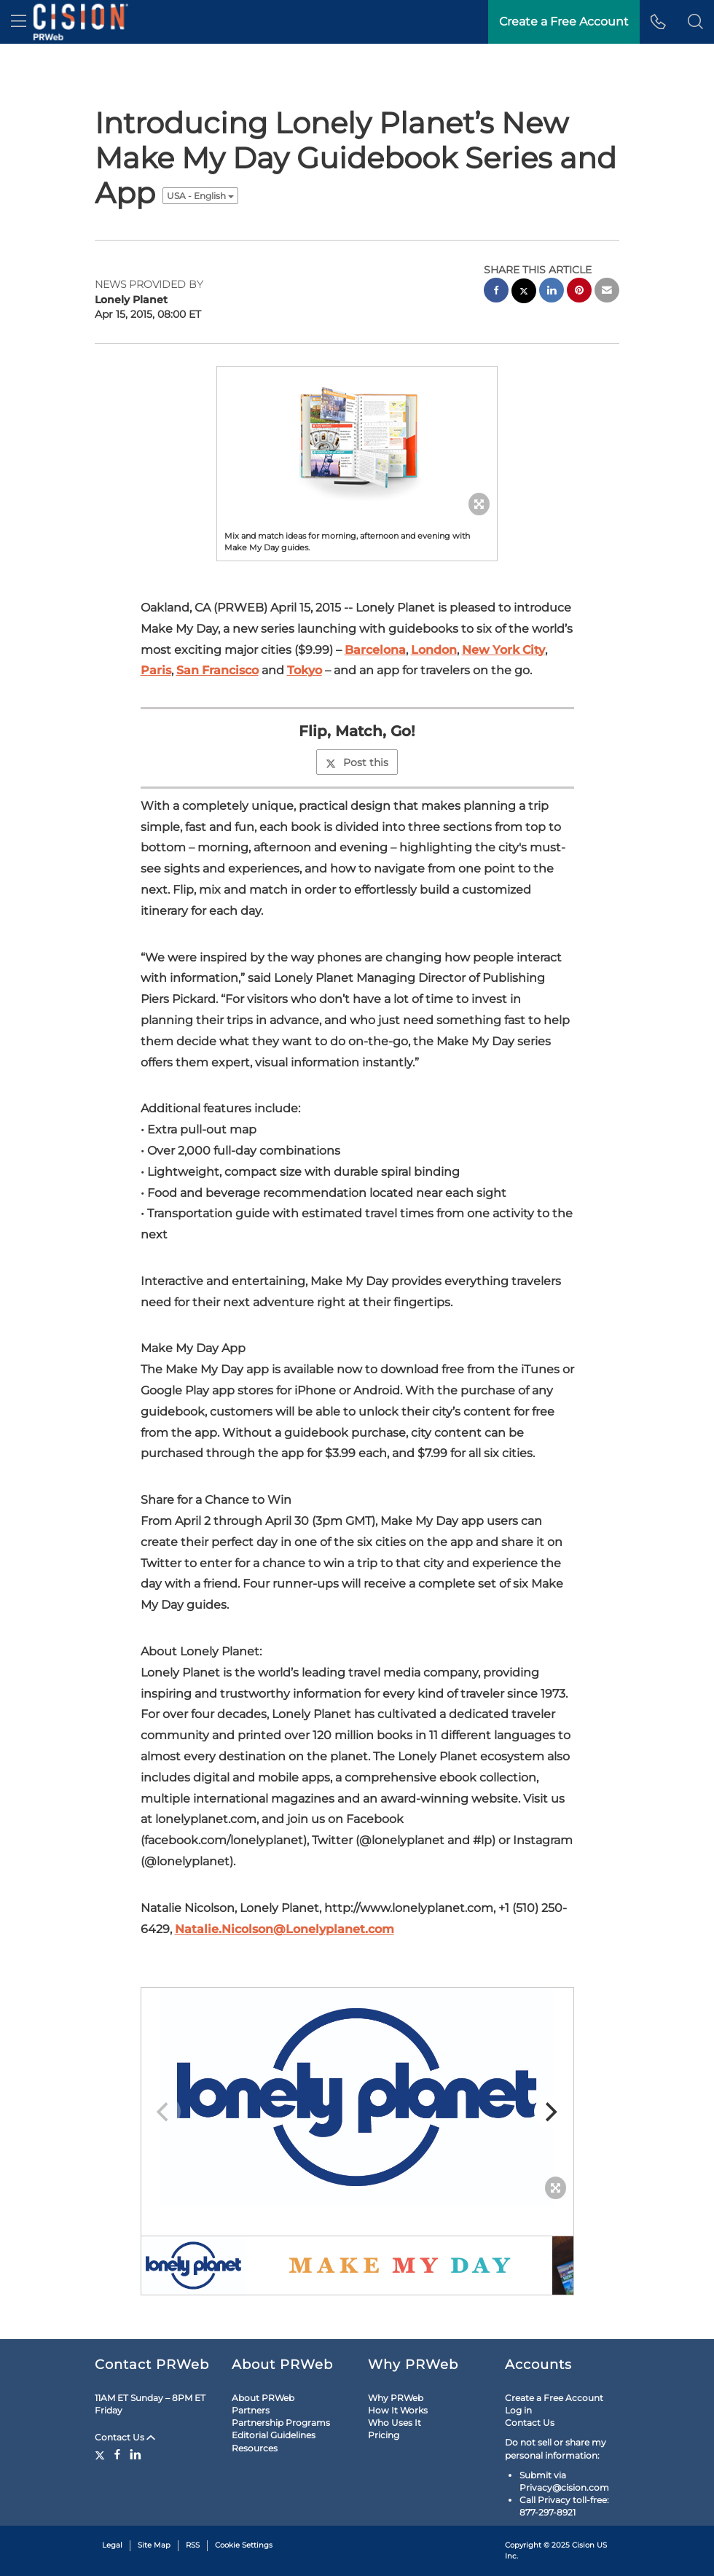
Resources (255, 2448)
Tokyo (304, 670)
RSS (193, 2545)
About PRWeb (263, 2397)
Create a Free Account (554, 2397)
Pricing (383, 2434)
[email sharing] (607, 292)
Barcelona (375, 650)
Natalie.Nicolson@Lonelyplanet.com (284, 1929)
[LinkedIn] (135, 2454)
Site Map (154, 2545)
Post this (357, 762)
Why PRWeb (395, 2397)
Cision (583, 2545)
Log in (518, 2410)
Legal (112, 2545)
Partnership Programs (281, 2422)
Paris (156, 670)
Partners (251, 2410)
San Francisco (217, 670)
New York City (503, 650)
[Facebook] (117, 2454)
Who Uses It (394, 2422)
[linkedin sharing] (551, 292)
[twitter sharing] (523, 292)
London (434, 650)
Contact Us (125, 2437)
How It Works (398, 2410)
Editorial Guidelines (273, 2434)
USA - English (200, 195)
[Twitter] (102, 2454)
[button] (695, 22)
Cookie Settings (243, 2545)
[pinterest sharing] (579, 292)
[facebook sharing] (496, 292)
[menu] (18, 22)
